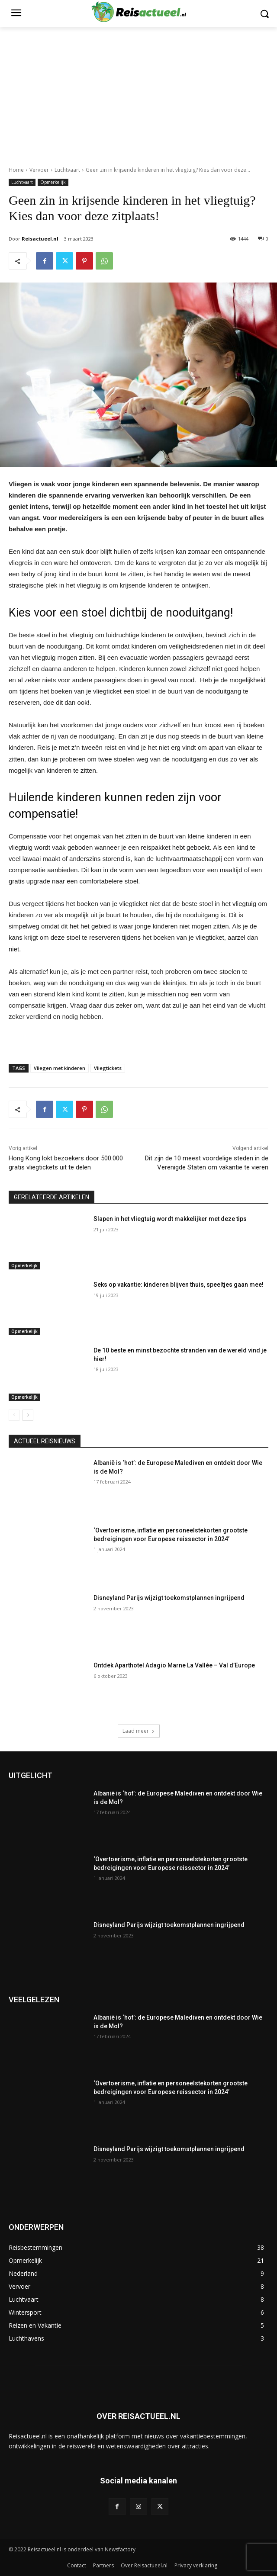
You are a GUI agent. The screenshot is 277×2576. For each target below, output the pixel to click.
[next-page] (28, 1415)
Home (16, 169)
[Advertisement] (138, 91)
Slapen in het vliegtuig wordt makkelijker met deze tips (170, 1218)
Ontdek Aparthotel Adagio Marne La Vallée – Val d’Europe (174, 1665)
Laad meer (138, 1730)
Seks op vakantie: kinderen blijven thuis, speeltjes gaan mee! (178, 1284)
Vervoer (39, 169)
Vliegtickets (108, 1068)
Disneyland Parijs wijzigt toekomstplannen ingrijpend (169, 1597)
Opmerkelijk (53, 182)
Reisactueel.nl (40, 238)
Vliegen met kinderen (59, 1068)
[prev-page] (14, 1415)
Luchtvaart (67, 169)
